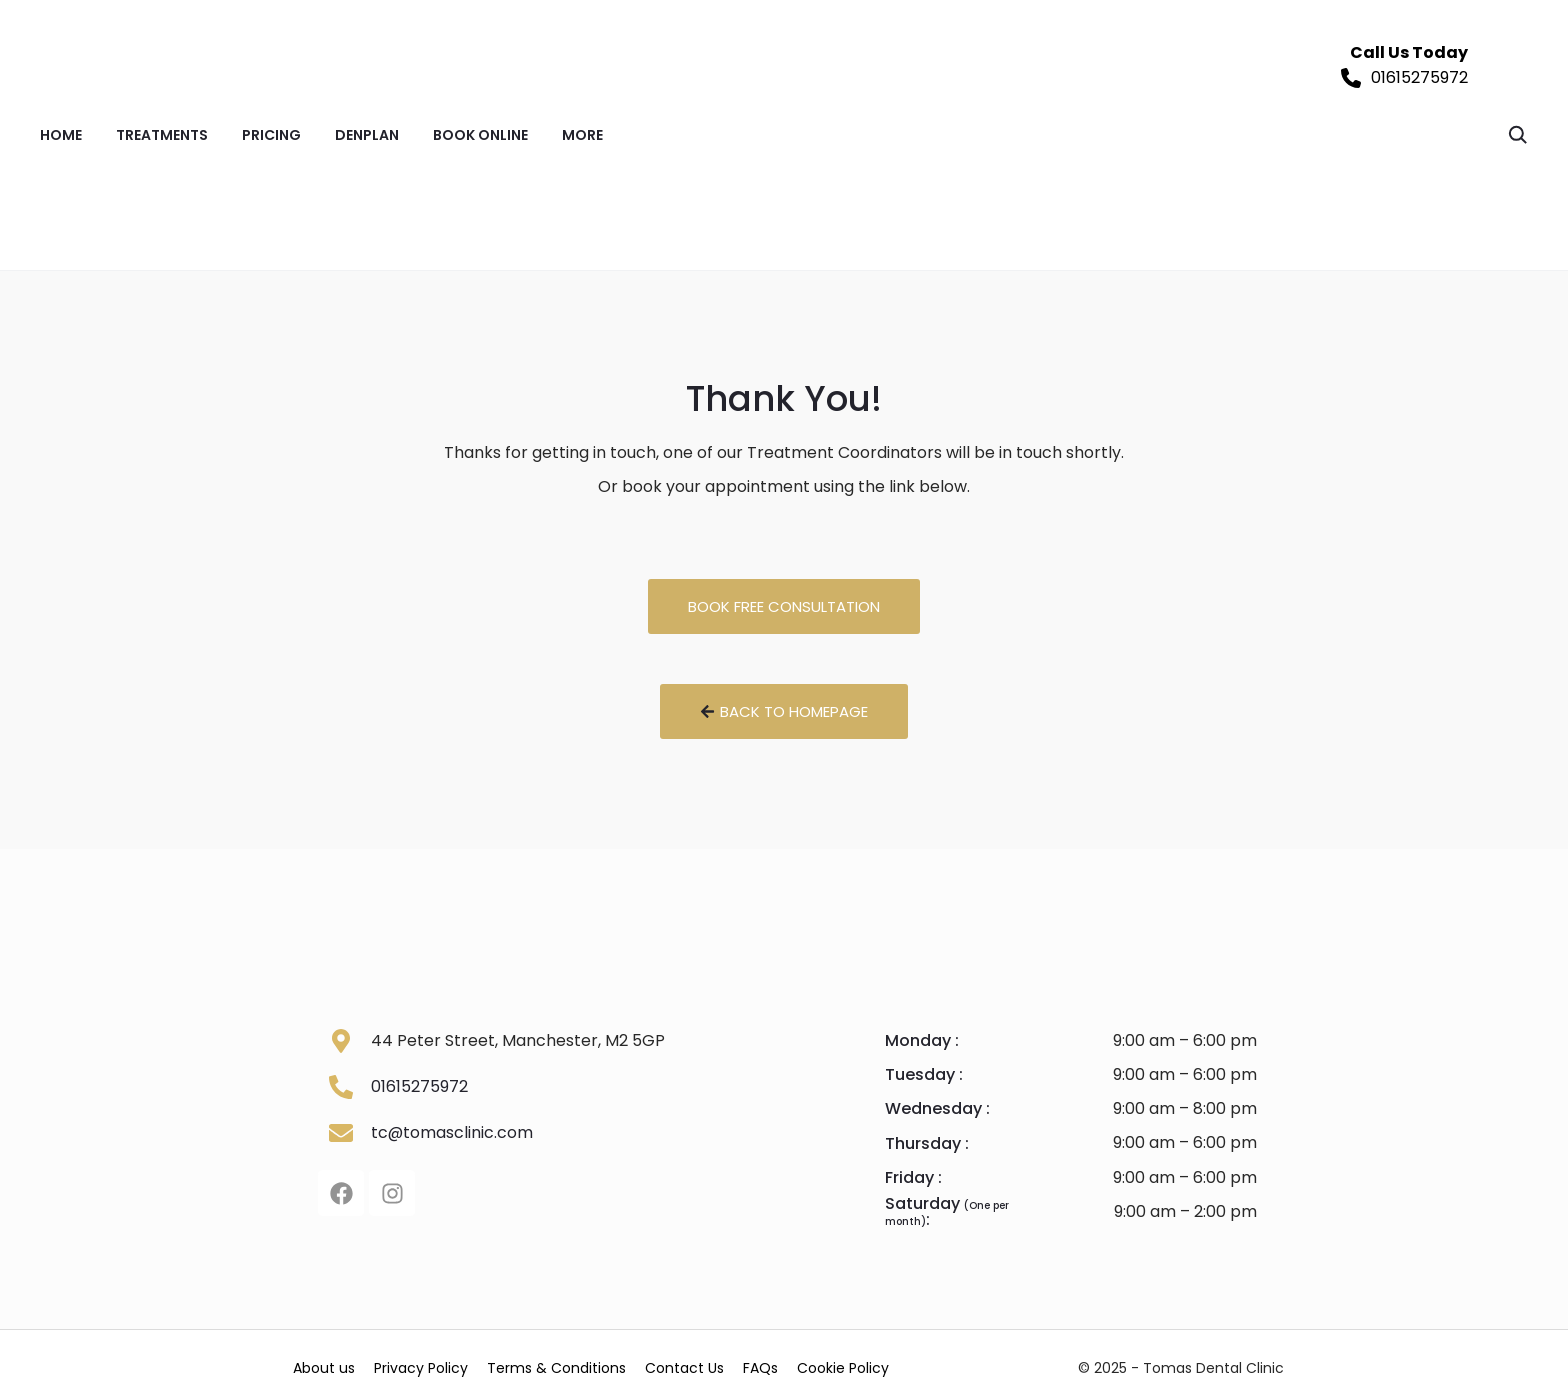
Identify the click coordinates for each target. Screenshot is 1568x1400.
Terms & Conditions (584, 1365)
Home (61, 135)
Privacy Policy (438, 1365)
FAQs (810, 1365)
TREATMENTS (162, 135)
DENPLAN (367, 135)
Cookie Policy (904, 1365)
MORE (582, 135)
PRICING (271, 135)
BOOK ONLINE (480, 135)
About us (330, 1365)
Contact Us (723, 1365)
